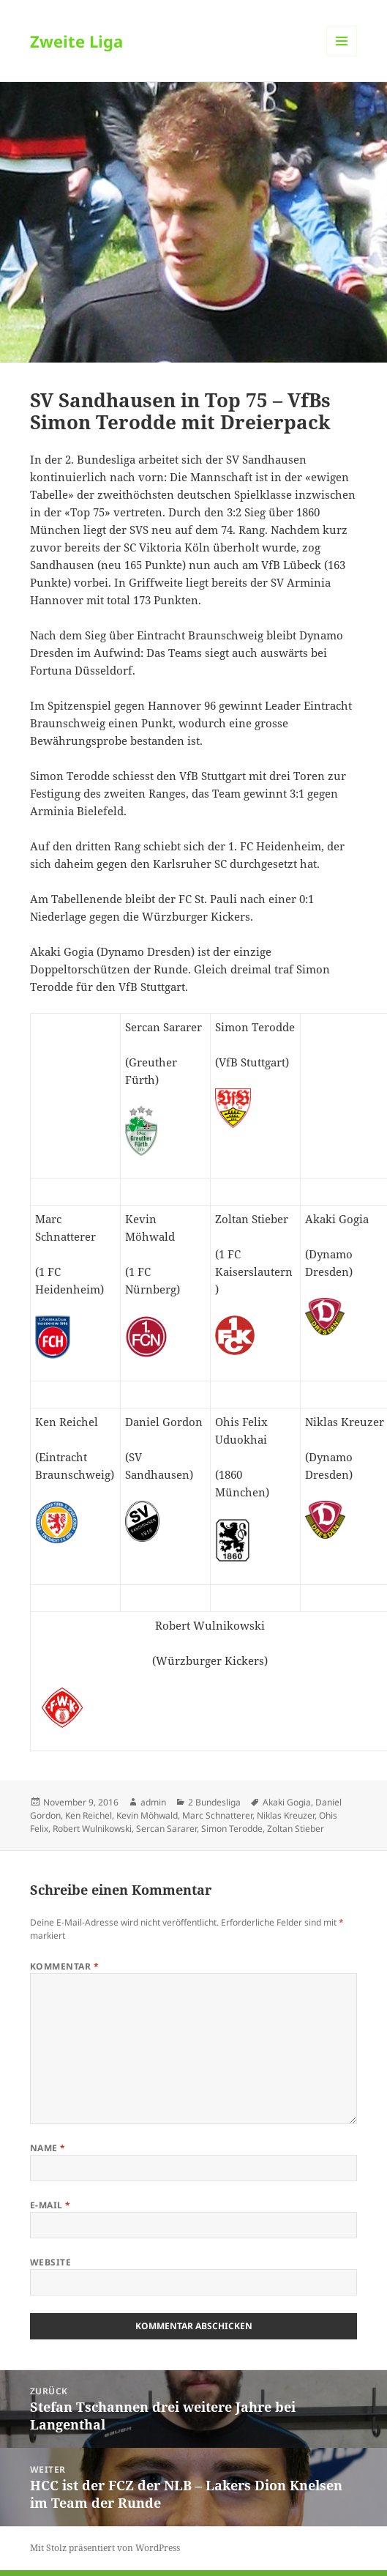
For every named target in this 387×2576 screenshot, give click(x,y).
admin (153, 1802)
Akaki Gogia (287, 1802)
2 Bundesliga (214, 1802)
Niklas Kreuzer (286, 1815)
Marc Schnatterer (217, 1815)
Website (50, 2262)
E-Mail (50, 2205)
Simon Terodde (232, 1828)
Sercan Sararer (166, 1828)
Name (48, 2148)
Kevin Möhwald (147, 1815)
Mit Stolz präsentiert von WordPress (105, 2548)
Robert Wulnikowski (92, 1828)
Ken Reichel (88, 1815)
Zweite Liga (76, 41)
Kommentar (64, 1966)
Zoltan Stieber (295, 1828)
